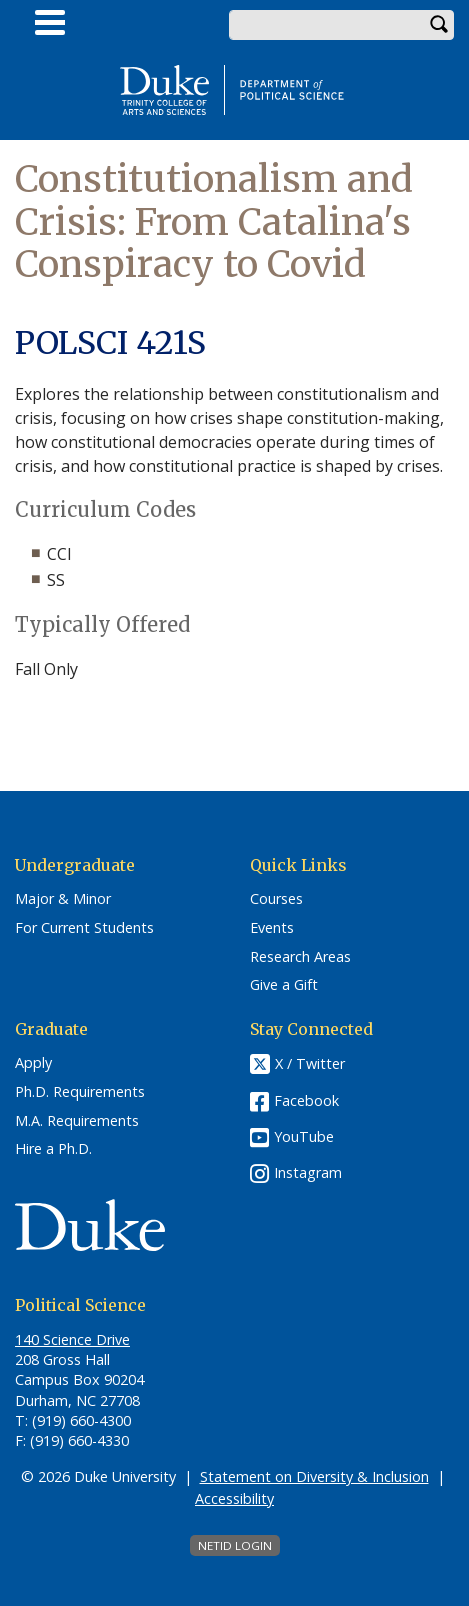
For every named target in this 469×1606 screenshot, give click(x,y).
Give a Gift (284, 985)
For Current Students (84, 928)
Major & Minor (63, 899)
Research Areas (300, 957)
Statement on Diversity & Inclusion (314, 1476)
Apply (33, 1063)
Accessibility (234, 1498)
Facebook (306, 1100)
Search (439, 25)
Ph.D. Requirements (80, 1092)
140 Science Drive (72, 1339)
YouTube (304, 1136)
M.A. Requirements (77, 1121)
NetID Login (235, 1545)
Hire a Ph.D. (53, 1149)
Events (272, 928)
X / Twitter (310, 1064)
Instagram (308, 1172)
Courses (276, 899)
